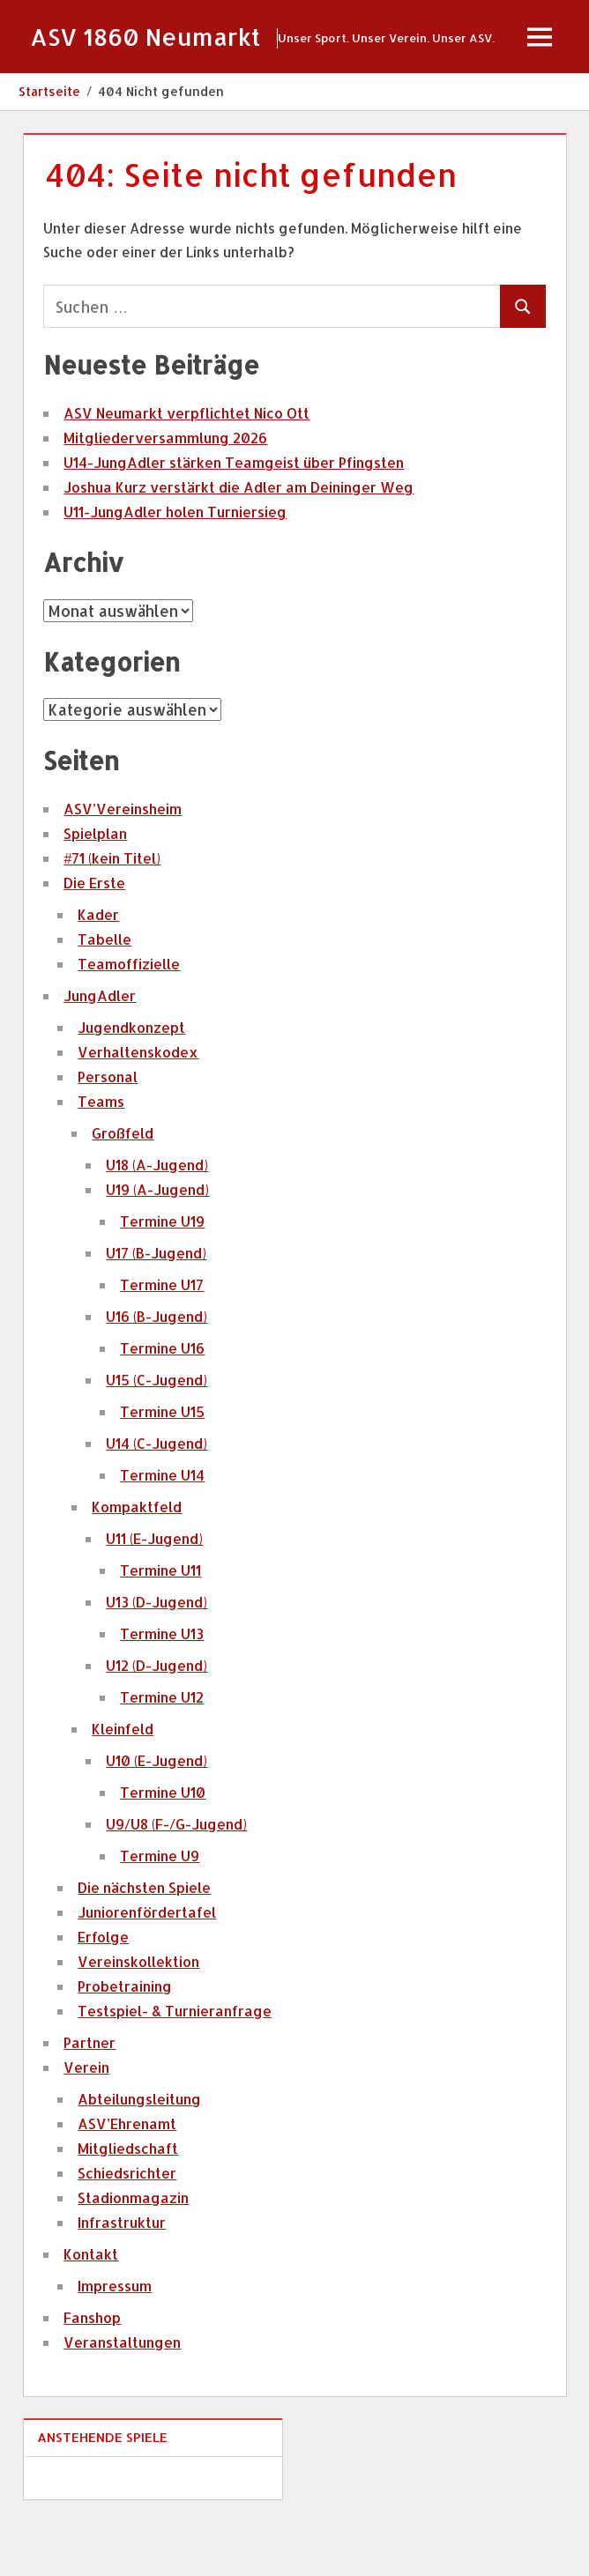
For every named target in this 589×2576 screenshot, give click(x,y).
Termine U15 (162, 1466)
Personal (108, 1131)
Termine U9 (159, 1910)
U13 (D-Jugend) (156, 1656)
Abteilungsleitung (139, 2153)
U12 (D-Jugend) (156, 1720)
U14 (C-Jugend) (156, 1497)
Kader (98, 969)
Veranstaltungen (122, 2396)
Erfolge (103, 1991)
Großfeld (122, 1187)
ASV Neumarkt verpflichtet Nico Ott (186, 467)
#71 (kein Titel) (111, 912)
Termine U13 (162, 1688)
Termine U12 (162, 1751)
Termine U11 (160, 1624)
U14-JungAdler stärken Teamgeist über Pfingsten (233, 517)
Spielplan (95, 888)
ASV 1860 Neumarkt (150, 36)
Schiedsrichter (127, 2227)
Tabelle (104, 993)
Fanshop (92, 2372)
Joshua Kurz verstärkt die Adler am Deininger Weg (238, 541)
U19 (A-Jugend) (157, 1244)
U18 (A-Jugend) (157, 1219)
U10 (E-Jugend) (156, 1815)
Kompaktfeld (137, 1561)
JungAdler (99, 1050)
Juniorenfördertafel (147, 1966)
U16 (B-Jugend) (156, 1371)
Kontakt (90, 2308)
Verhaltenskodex (138, 1106)
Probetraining (125, 2040)
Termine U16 (162, 1402)
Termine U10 (162, 1846)
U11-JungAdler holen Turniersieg (175, 566)
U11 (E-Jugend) (154, 1593)
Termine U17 (162, 1339)
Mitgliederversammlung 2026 (165, 492)
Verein (86, 2121)
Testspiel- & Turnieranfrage (175, 2065)
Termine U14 (162, 1529)
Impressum (115, 2340)
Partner (89, 2097)
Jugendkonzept (131, 1082)
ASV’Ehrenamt (127, 2178)
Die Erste (94, 937)
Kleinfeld (122, 1783)
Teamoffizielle (129, 1018)
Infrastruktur (122, 2277)
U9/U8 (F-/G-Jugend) (176, 1878)
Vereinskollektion (138, 2016)
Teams (101, 1156)
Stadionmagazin (133, 2252)
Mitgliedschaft (128, 2203)
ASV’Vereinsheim (122, 863)
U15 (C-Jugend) (156, 1434)
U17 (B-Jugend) (156, 1307)
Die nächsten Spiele (144, 1942)
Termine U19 (162, 1275)
